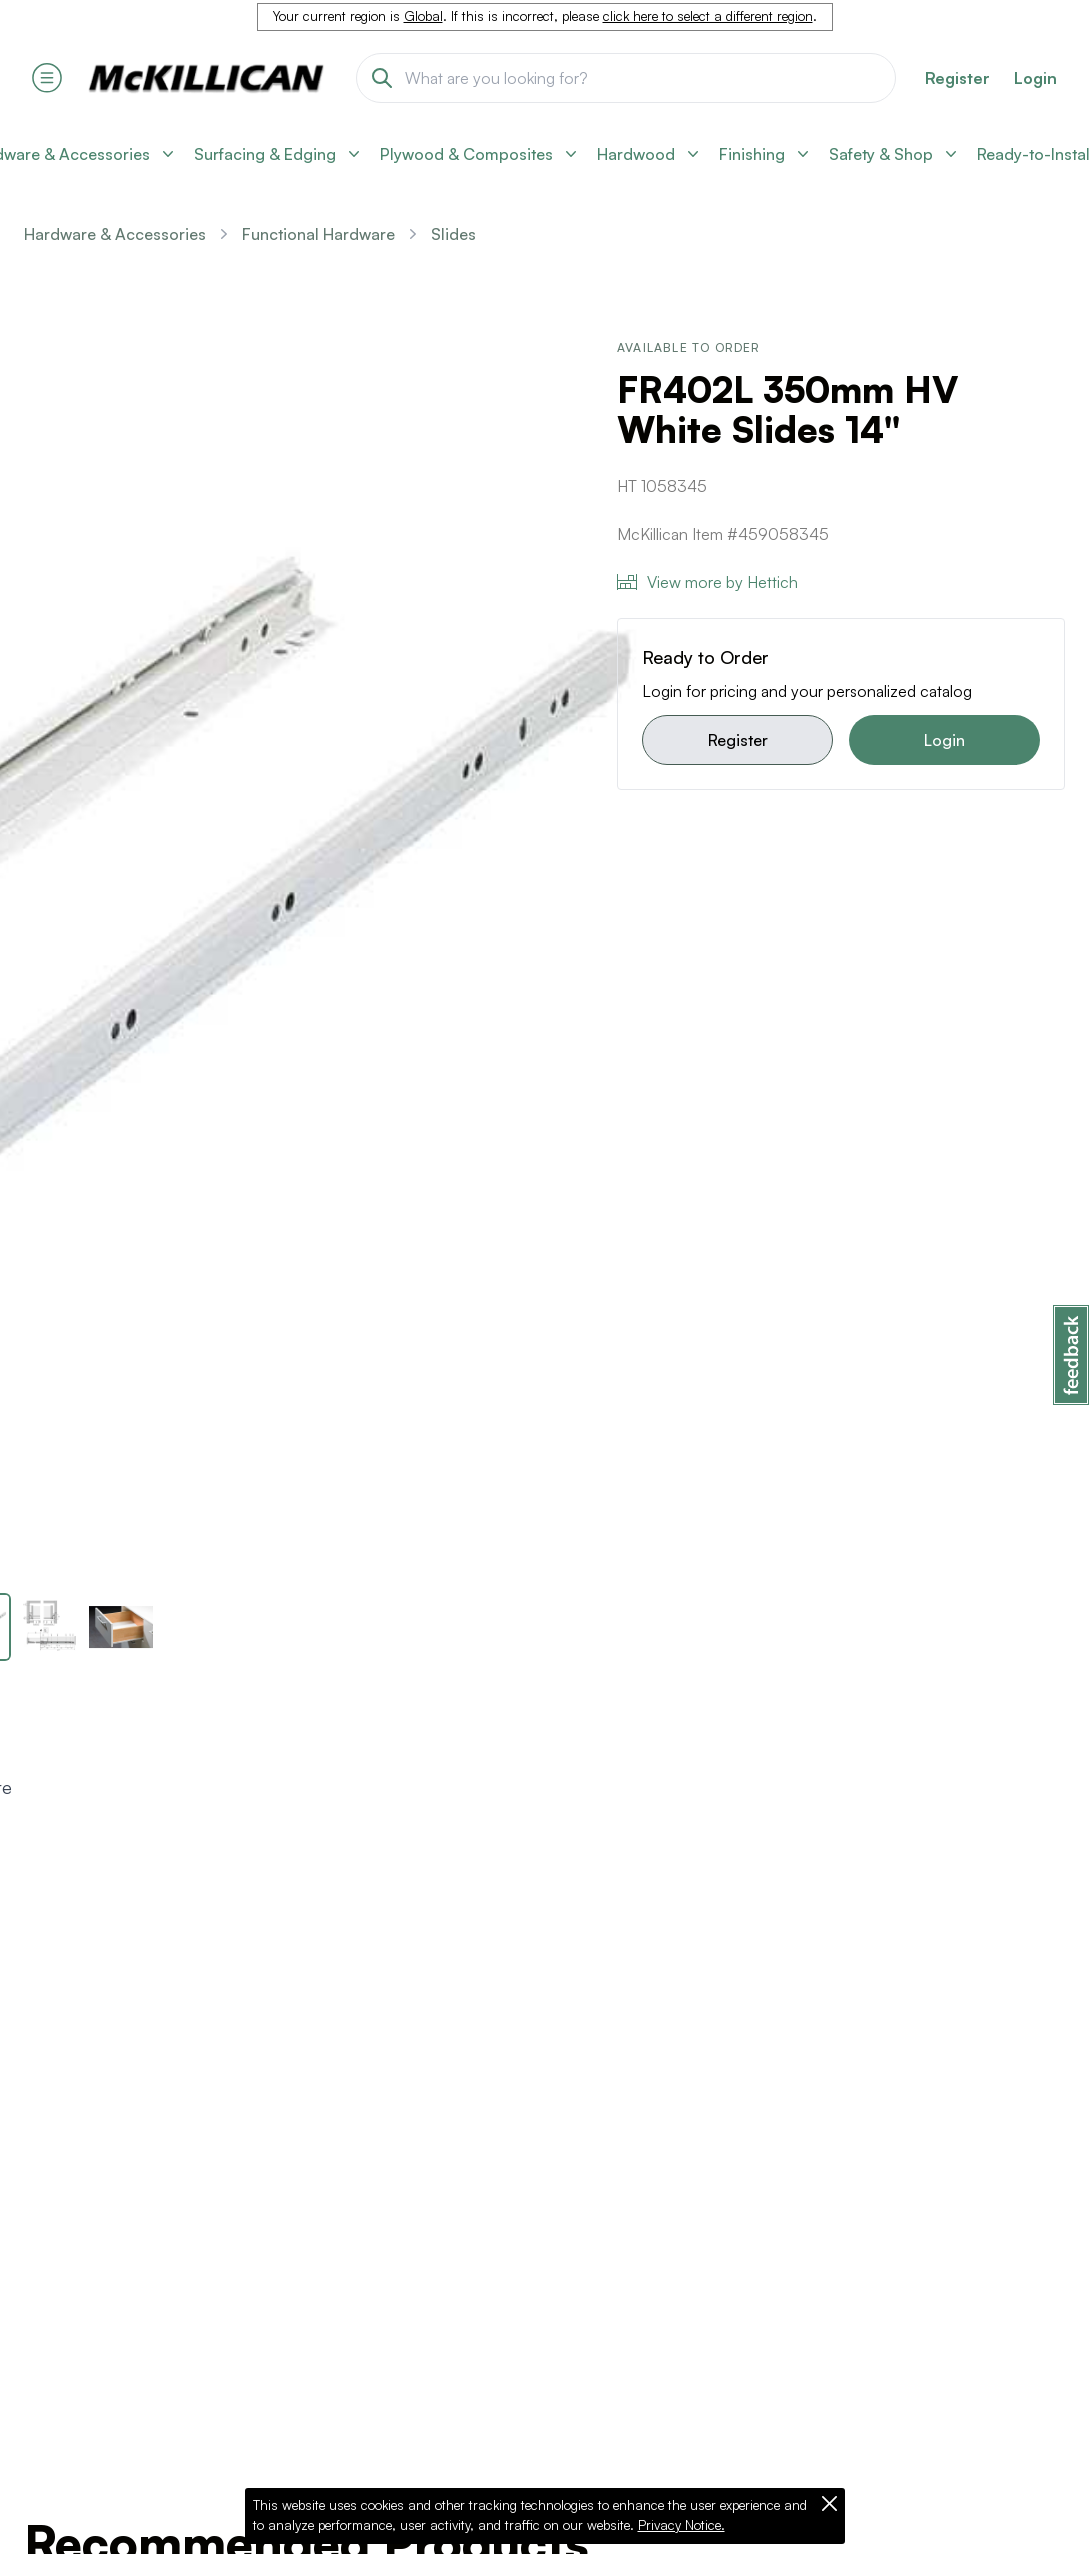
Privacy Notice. (681, 2525)
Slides (453, 234)
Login (1035, 78)
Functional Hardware (318, 234)
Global (423, 16)
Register (738, 740)
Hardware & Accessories (115, 234)
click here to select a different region (708, 16)
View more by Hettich (707, 582)
